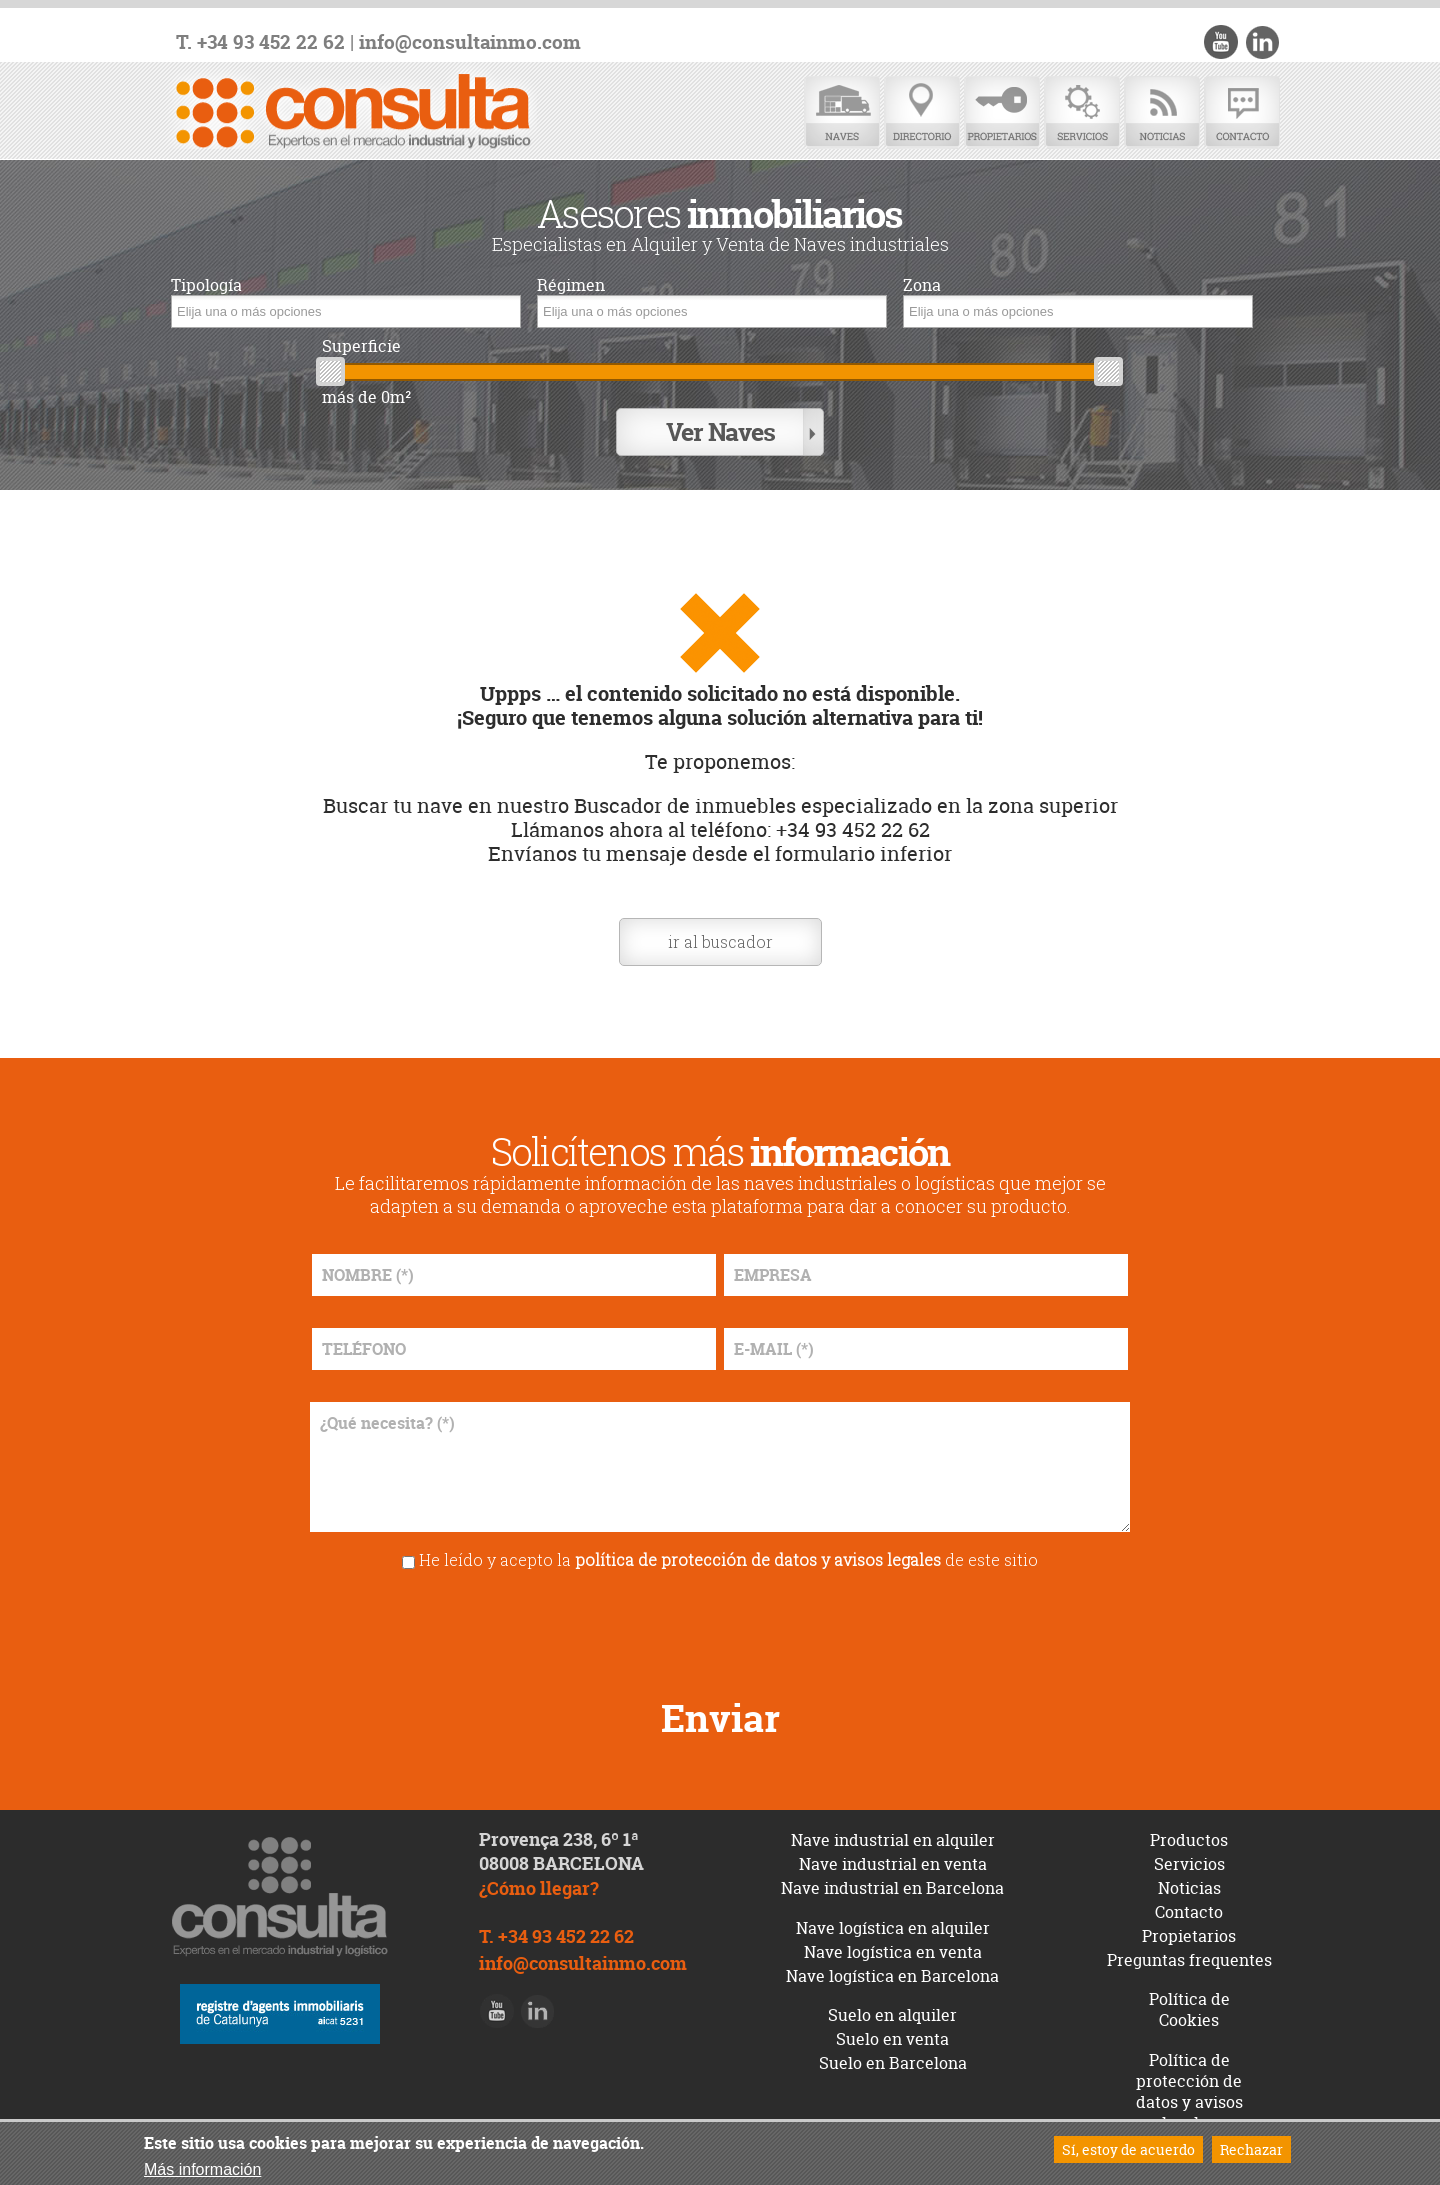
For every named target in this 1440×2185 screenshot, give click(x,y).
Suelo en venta (892, 2039)
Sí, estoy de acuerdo (1128, 2149)
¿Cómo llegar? (539, 1888)
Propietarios (1002, 112)
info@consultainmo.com (470, 42)
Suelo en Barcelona (893, 2063)
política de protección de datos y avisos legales (758, 1559)
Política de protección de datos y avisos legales (1189, 2091)
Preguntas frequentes (1189, 1960)
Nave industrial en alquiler (893, 1840)
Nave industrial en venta (893, 1864)
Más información (202, 2169)
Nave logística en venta (893, 1952)
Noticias (1162, 112)
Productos (1189, 1840)
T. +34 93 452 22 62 (260, 42)
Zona (922, 285)
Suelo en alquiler (892, 2015)
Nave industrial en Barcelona (892, 1888)
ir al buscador (720, 941)
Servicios (1082, 112)
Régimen (571, 285)
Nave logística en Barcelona (892, 1976)
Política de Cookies (1189, 2009)
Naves (842, 112)
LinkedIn (1262, 42)
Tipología (206, 285)
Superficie (361, 346)
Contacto (1242, 112)
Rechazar (1251, 2149)
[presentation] (720, 1627)
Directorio (922, 112)
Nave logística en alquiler (893, 1928)
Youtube (1221, 42)
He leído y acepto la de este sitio (728, 1559)
